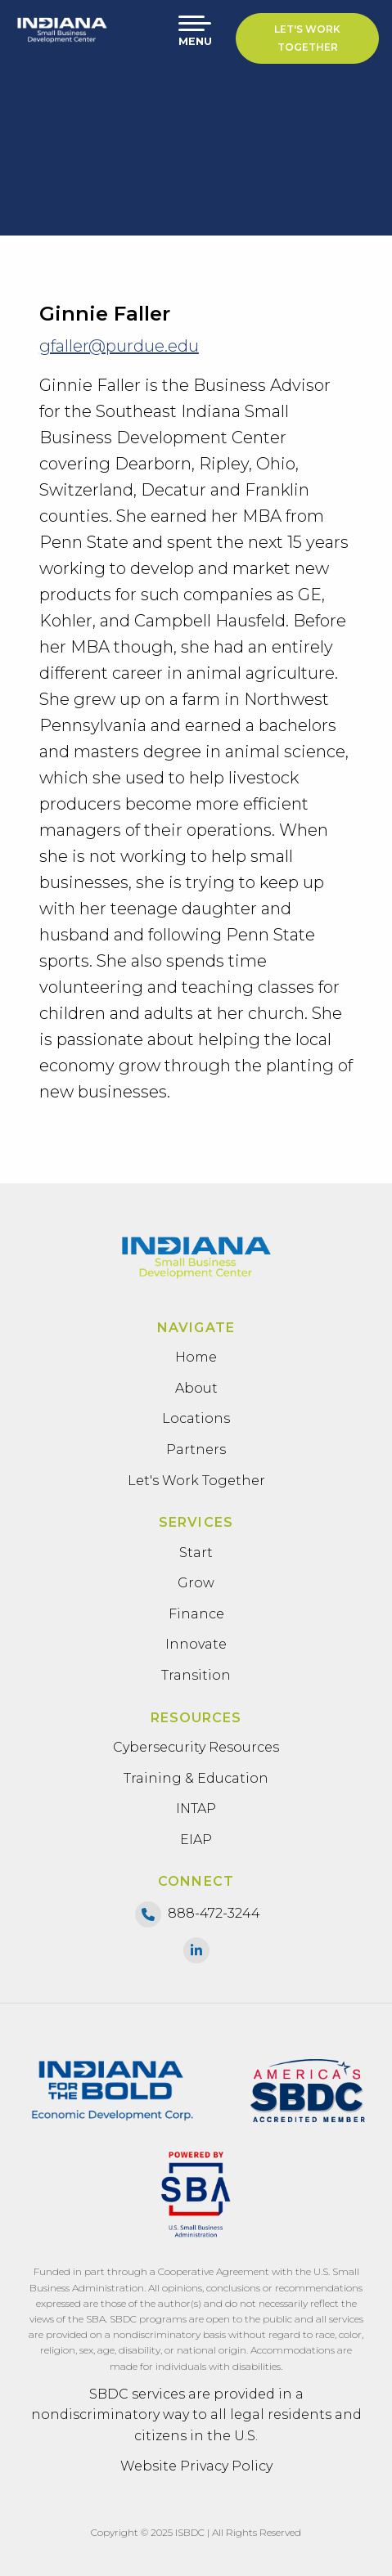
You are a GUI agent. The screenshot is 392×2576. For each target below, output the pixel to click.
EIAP (196, 1839)
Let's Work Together (307, 38)
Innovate (196, 1644)
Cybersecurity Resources (196, 1747)
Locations (196, 1418)
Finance (196, 1614)
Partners (196, 1449)
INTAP (196, 1808)
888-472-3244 (214, 1913)
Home (196, 1357)
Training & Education (196, 1778)
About (196, 1388)
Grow (196, 1583)
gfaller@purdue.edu (119, 346)
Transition (196, 1675)
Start (196, 1552)
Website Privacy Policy (196, 2466)
